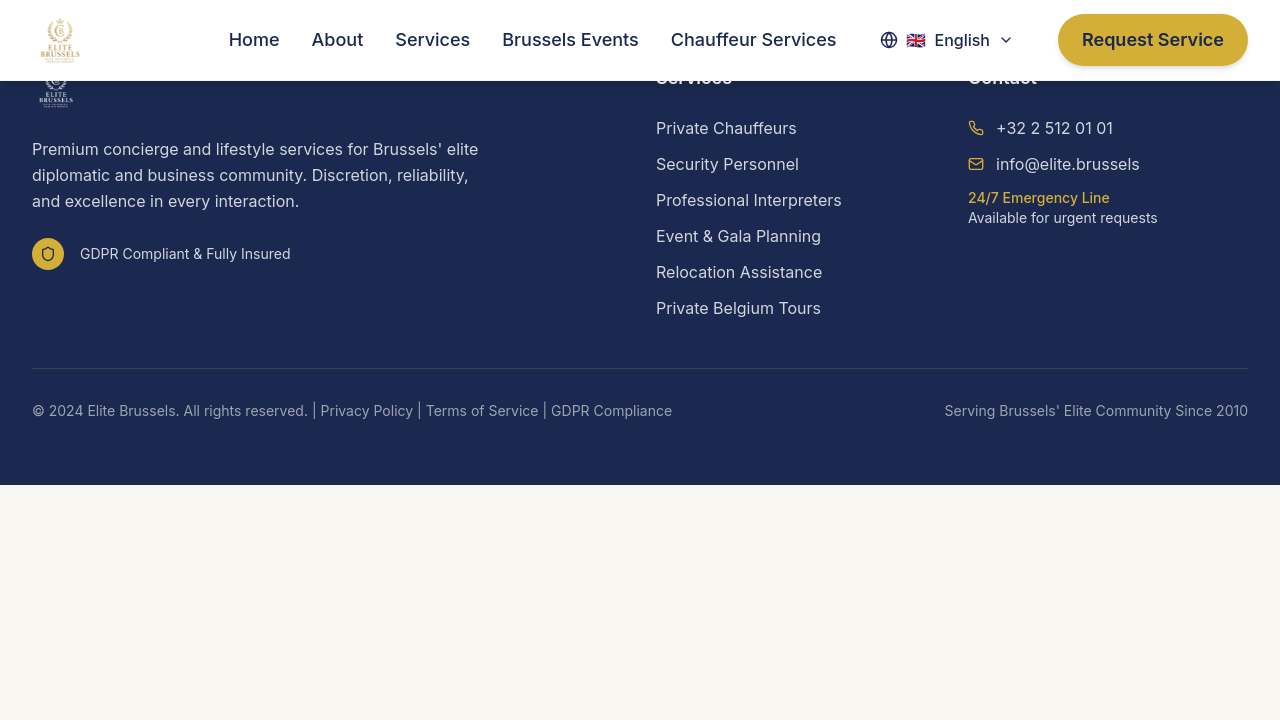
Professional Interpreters (749, 200)
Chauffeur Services (754, 39)
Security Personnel (727, 164)
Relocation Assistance (739, 272)
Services (432, 39)
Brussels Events (570, 39)
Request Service (1153, 39)
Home (254, 39)
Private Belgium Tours (738, 308)
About (338, 39)
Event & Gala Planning (738, 236)
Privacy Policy (367, 410)
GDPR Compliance (611, 410)
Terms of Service (482, 410)
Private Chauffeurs (726, 128)
